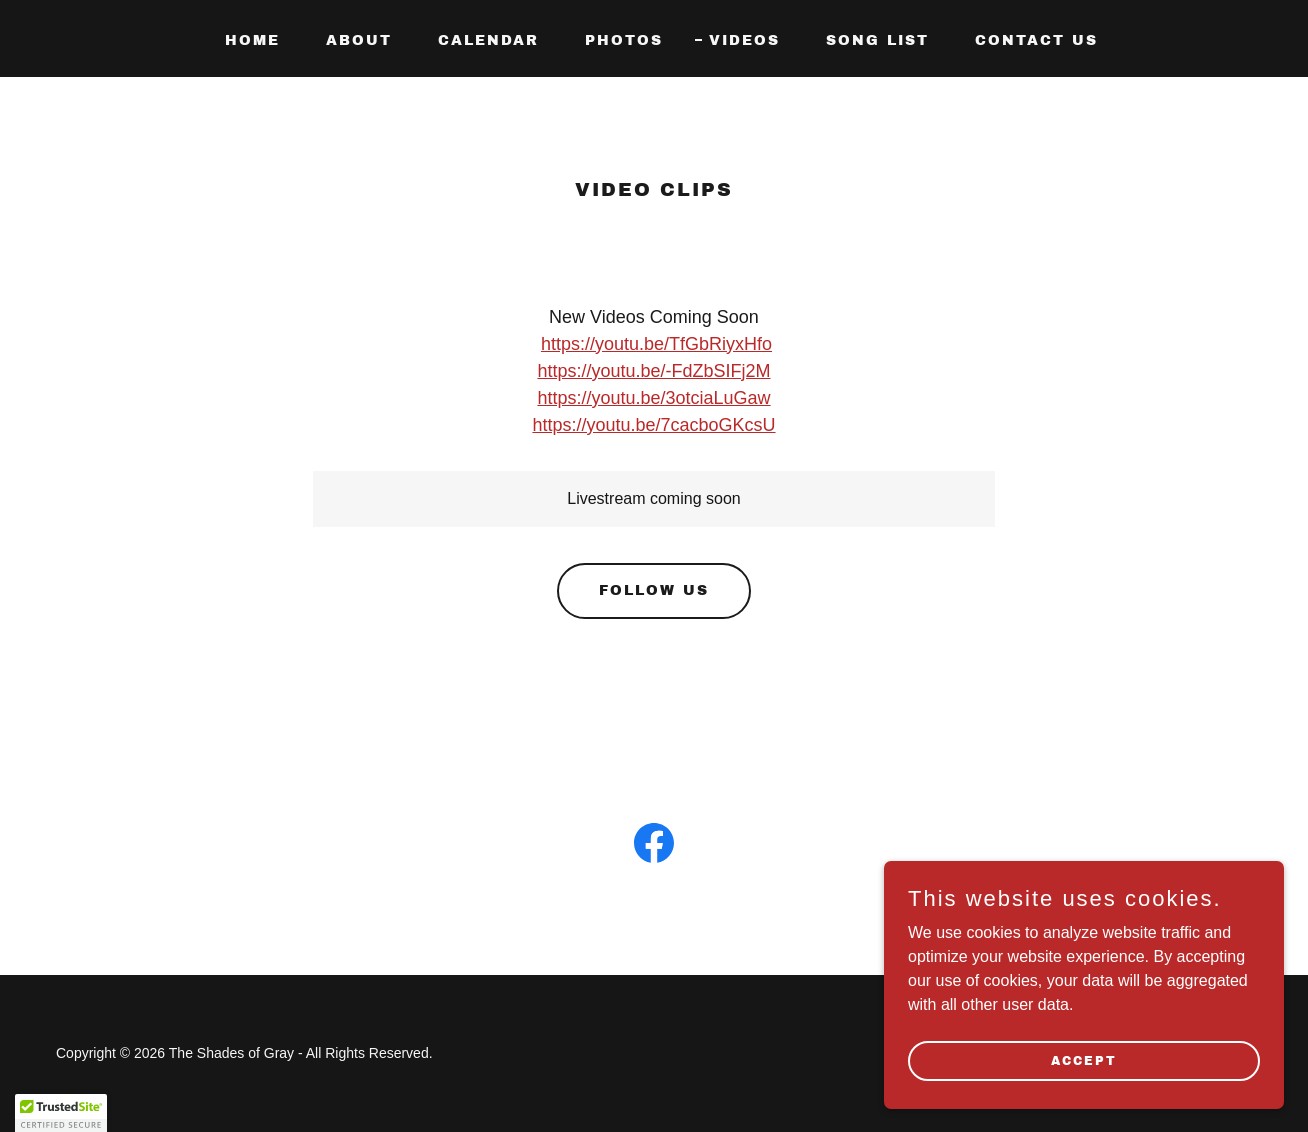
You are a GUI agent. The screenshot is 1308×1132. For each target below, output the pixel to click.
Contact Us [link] (1036, 40)
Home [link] (252, 40)
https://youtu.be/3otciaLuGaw (653, 398)
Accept (1084, 1060)
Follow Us (654, 590)
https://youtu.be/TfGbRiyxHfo (656, 344)
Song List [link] (877, 40)
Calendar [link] (488, 40)
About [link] (359, 40)
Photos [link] (624, 40)
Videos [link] (744, 40)
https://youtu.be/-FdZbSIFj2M (653, 371)
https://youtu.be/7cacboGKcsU (653, 425)
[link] (654, 847)
